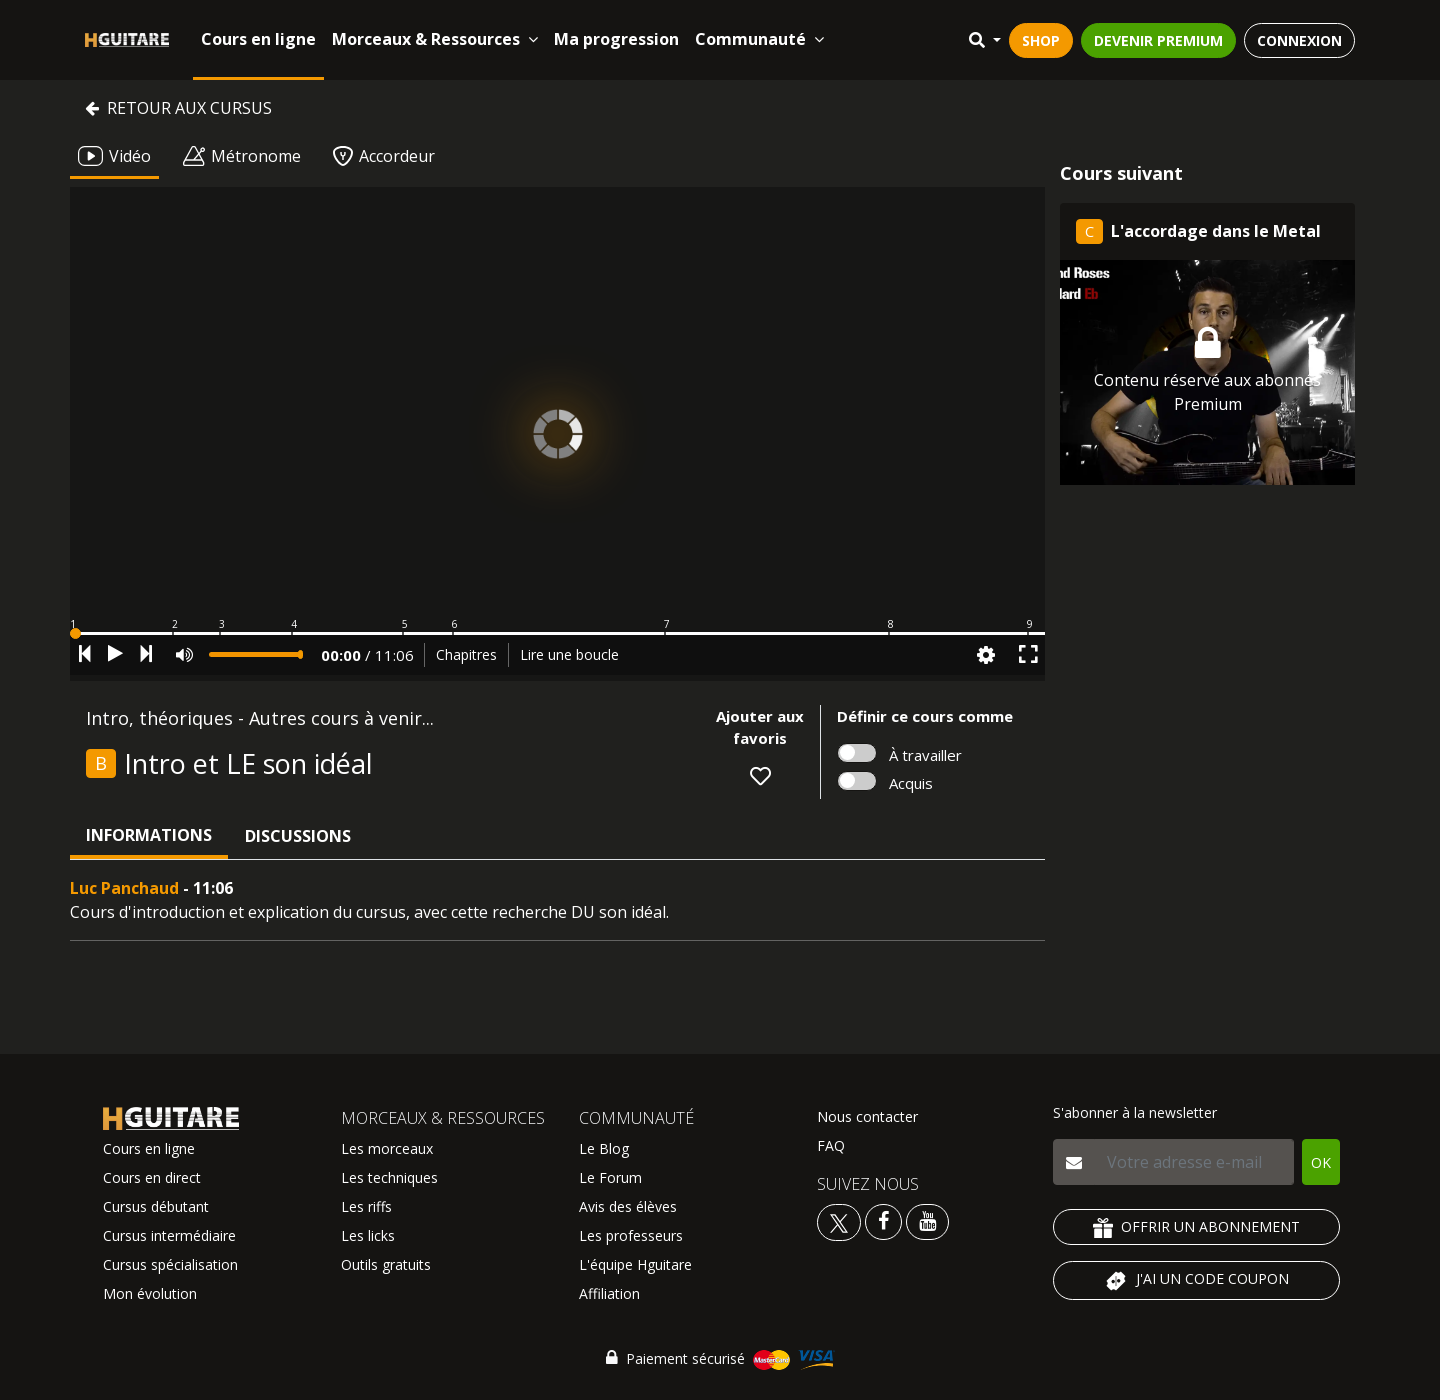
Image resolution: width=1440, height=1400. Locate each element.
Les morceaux (387, 1148)
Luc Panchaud (124, 888)
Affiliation (609, 1293)
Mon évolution (150, 1293)
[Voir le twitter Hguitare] (841, 1220)
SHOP (1041, 40)
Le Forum (610, 1177)
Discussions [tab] (298, 836)
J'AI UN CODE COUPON (1196, 1281)
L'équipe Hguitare (635, 1264)
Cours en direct (152, 1177)
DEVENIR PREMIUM (1158, 40)
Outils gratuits (386, 1264)
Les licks (368, 1235)
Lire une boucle (569, 654)
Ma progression (616, 39)
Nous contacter (867, 1116)
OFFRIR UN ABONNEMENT (1196, 1227)
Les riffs (366, 1206)
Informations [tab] (149, 835)
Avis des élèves (628, 1206)
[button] (557, 633)
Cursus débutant (156, 1206)
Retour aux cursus (178, 108)
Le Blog (604, 1148)
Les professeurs (631, 1235)
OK (1321, 1162)
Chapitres (466, 654)
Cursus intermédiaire (169, 1235)
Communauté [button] (759, 39)
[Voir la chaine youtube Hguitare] (927, 1220)
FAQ (831, 1145)
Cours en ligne (258, 39)
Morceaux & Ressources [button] (435, 39)
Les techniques (389, 1177)
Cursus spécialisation (170, 1264)
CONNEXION (1299, 40)
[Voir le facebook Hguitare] (883, 1220)
